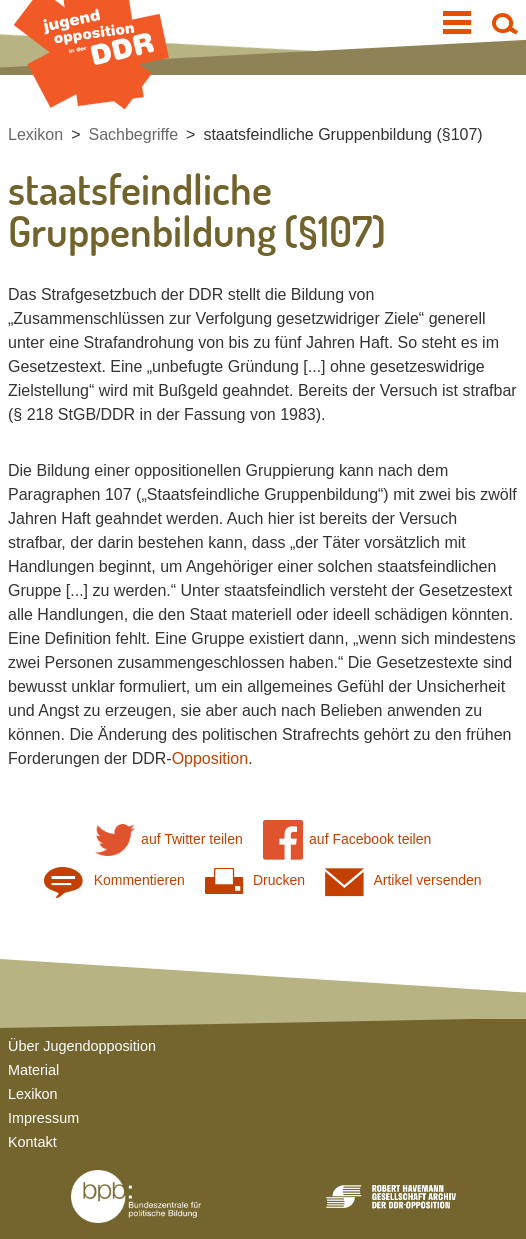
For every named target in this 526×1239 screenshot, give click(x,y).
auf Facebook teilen (347, 839)
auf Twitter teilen (169, 839)
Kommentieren (114, 880)
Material (33, 1070)
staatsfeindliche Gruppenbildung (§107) (342, 134)
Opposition (210, 758)
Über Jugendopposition (82, 1046)
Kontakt (32, 1142)
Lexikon (35, 134)
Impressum (43, 1118)
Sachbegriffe (134, 134)
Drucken (255, 880)
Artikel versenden (403, 880)
